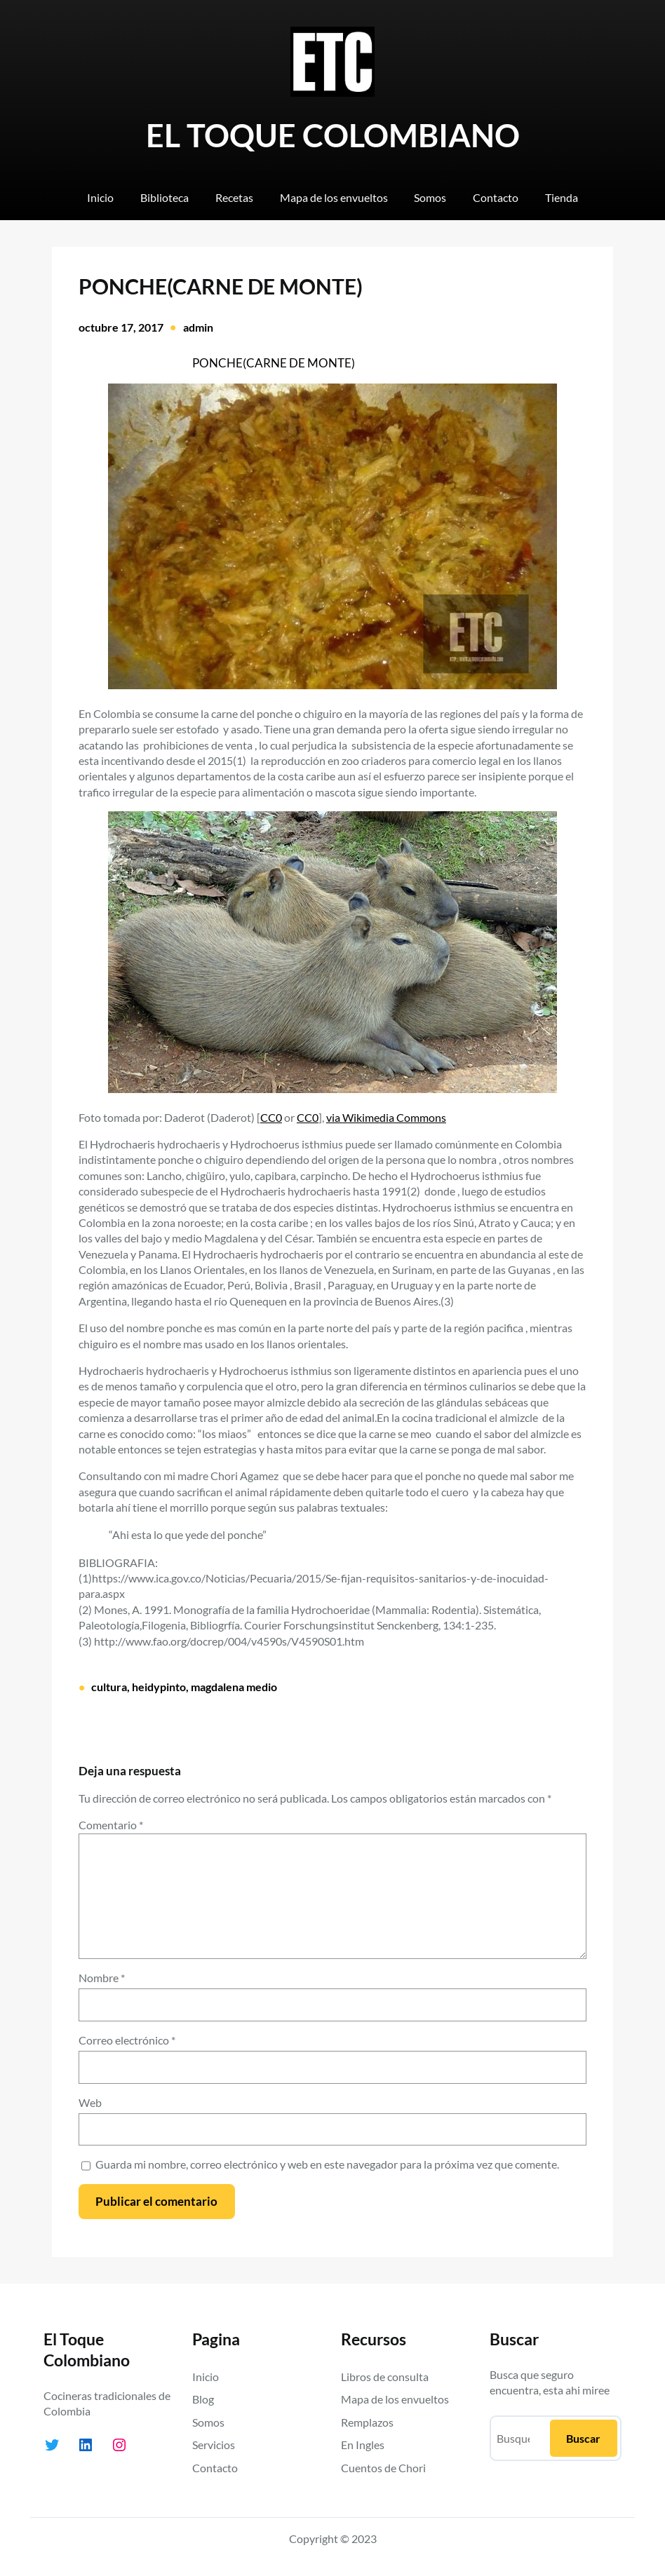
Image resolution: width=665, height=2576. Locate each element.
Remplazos (367, 2422)
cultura (109, 1686)
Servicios (213, 2444)
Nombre (102, 1977)
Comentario (111, 1824)
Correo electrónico (127, 2040)
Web (90, 2102)
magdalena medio (234, 1686)
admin (198, 327)
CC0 (271, 1117)
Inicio (205, 2376)
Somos (208, 2422)
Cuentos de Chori (383, 2467)
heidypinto (159, 1686)
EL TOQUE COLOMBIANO (333, 135)
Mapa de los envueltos (395, 2399)
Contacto (215, 2467)
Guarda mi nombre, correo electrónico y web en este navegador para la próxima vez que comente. (327, 2164)
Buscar (583, 2438)
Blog (203, 2399)
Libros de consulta (385, 2376)
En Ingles (362, 2444)
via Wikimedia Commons (386, 1117)
